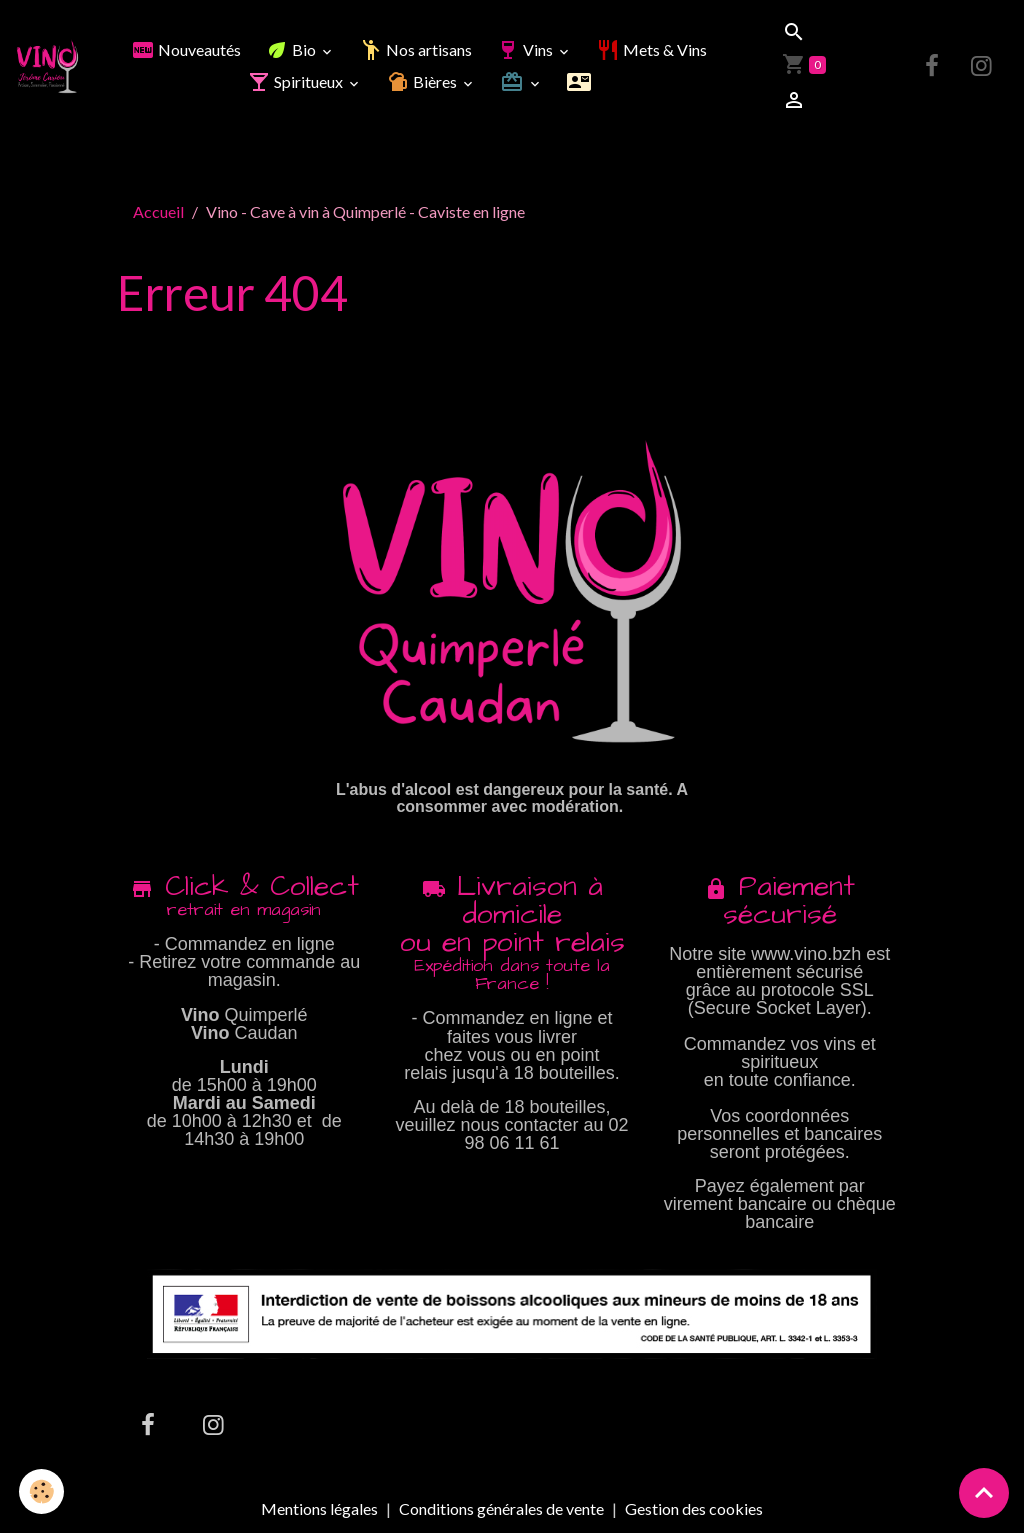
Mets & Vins (651, 49)
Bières (423, 81)
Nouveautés (186, 49)
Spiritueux (296, 81)
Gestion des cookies (694, 1509)
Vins (526, 49)
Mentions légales (319, 1508)
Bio (292, 49)
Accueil (158, 211)
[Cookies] (42, 1491)
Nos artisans (415, 49)
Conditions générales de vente (501, 1508)
